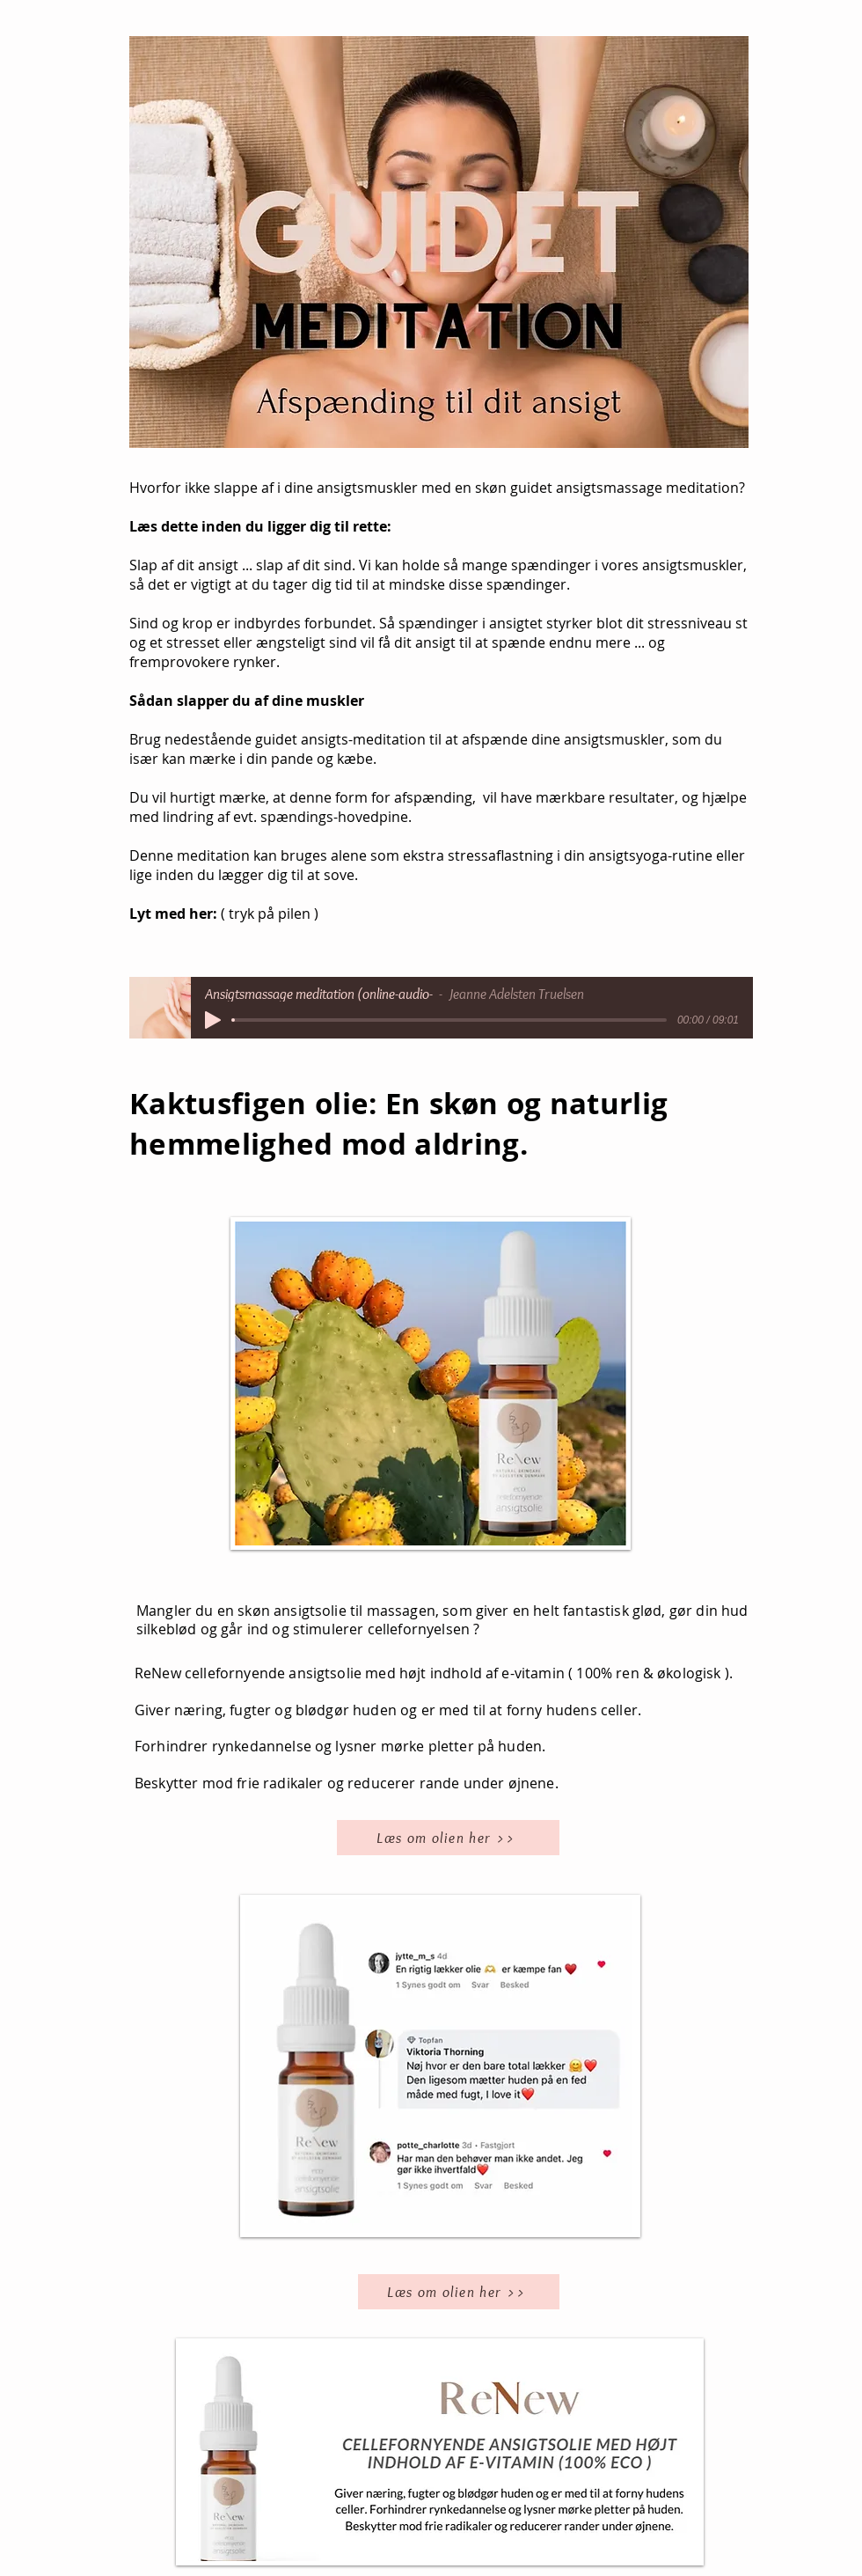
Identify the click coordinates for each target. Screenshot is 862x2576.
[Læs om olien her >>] (448, 1837)
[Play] (213, 1020)
